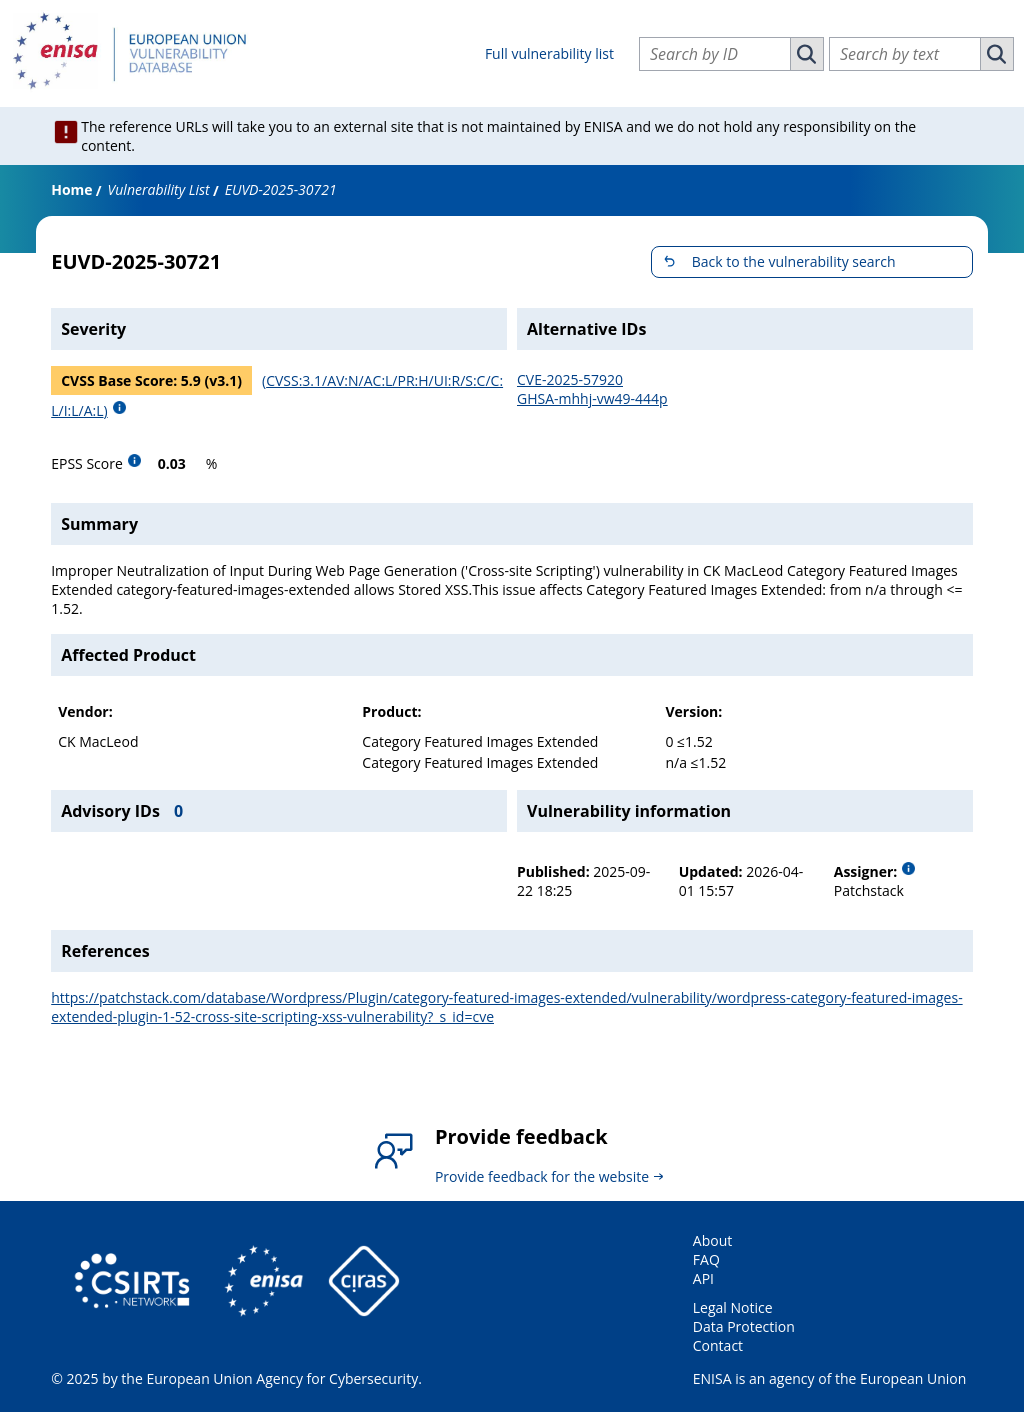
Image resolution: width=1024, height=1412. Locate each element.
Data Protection (744, 1326)
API (703, 1278)
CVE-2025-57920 (570, 379)
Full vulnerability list (549, 53)
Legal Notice (733, 1307)
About (712, 1240)
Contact (718, 1345)
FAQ (706, 1259)
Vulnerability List (159, 189)
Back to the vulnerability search (794, 261)
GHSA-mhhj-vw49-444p (592, 398)
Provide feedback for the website (542, 1176)
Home (71, 189)
